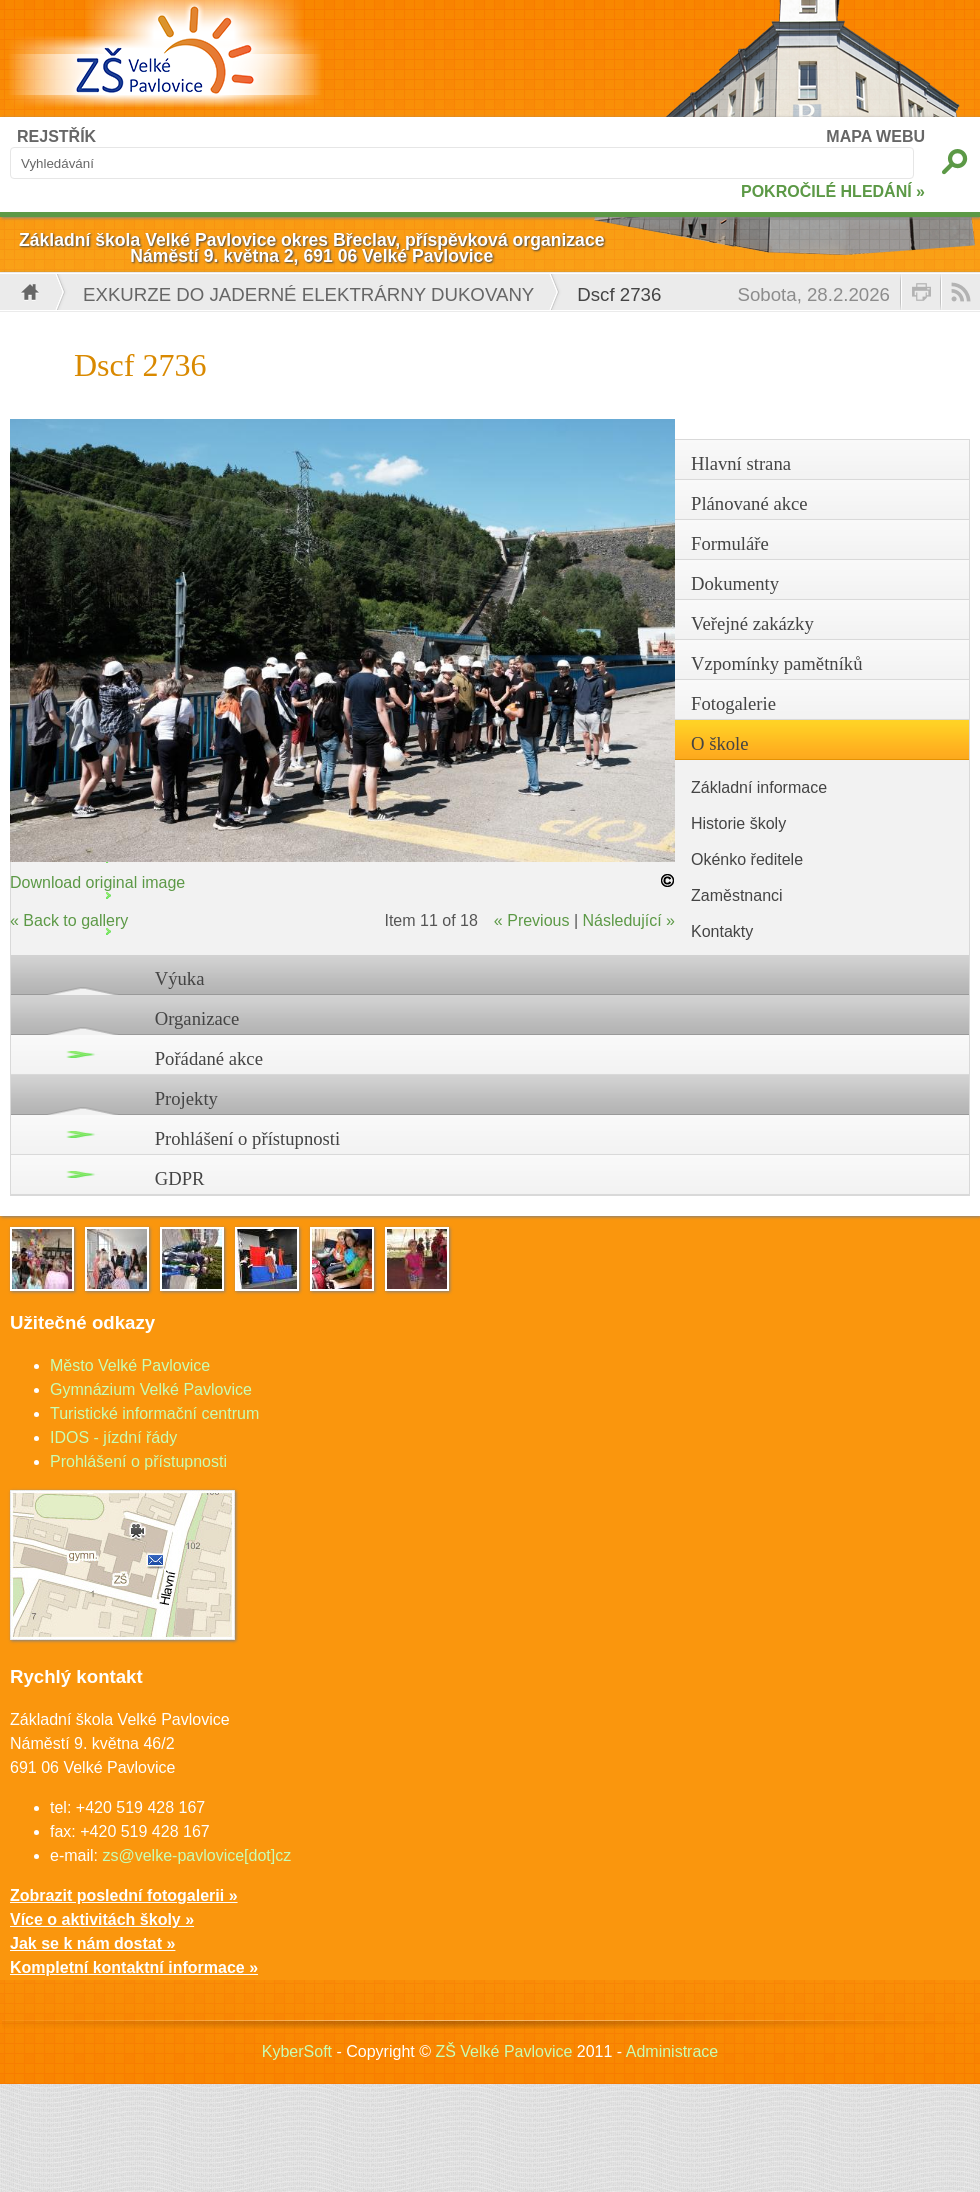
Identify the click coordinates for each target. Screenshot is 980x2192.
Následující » (629, 920)
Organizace (197, 1018)
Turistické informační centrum (154, 1413)
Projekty (186, 1098)
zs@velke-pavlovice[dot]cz (196, 1855)
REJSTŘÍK (56, 136)
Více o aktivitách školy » (102, 1919)
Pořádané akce (209, 1058)
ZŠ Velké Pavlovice (503, 2051)
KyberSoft (297, 2051)
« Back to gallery (69, 920)
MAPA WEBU (875, 136)
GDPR (180, 1178)
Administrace (672, 2051)
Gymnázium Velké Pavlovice (151, 1389)
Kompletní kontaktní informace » (134, 1967)
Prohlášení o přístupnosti (248, 1138)
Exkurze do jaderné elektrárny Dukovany (308, 294)
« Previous (532, 920)
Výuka (180, 978)
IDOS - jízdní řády (113, 1437)
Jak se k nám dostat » (92, 1943)
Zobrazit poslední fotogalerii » (124, 1895)
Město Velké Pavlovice (130, 1365)
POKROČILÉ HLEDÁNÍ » (833, 191)
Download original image (97, 882)
